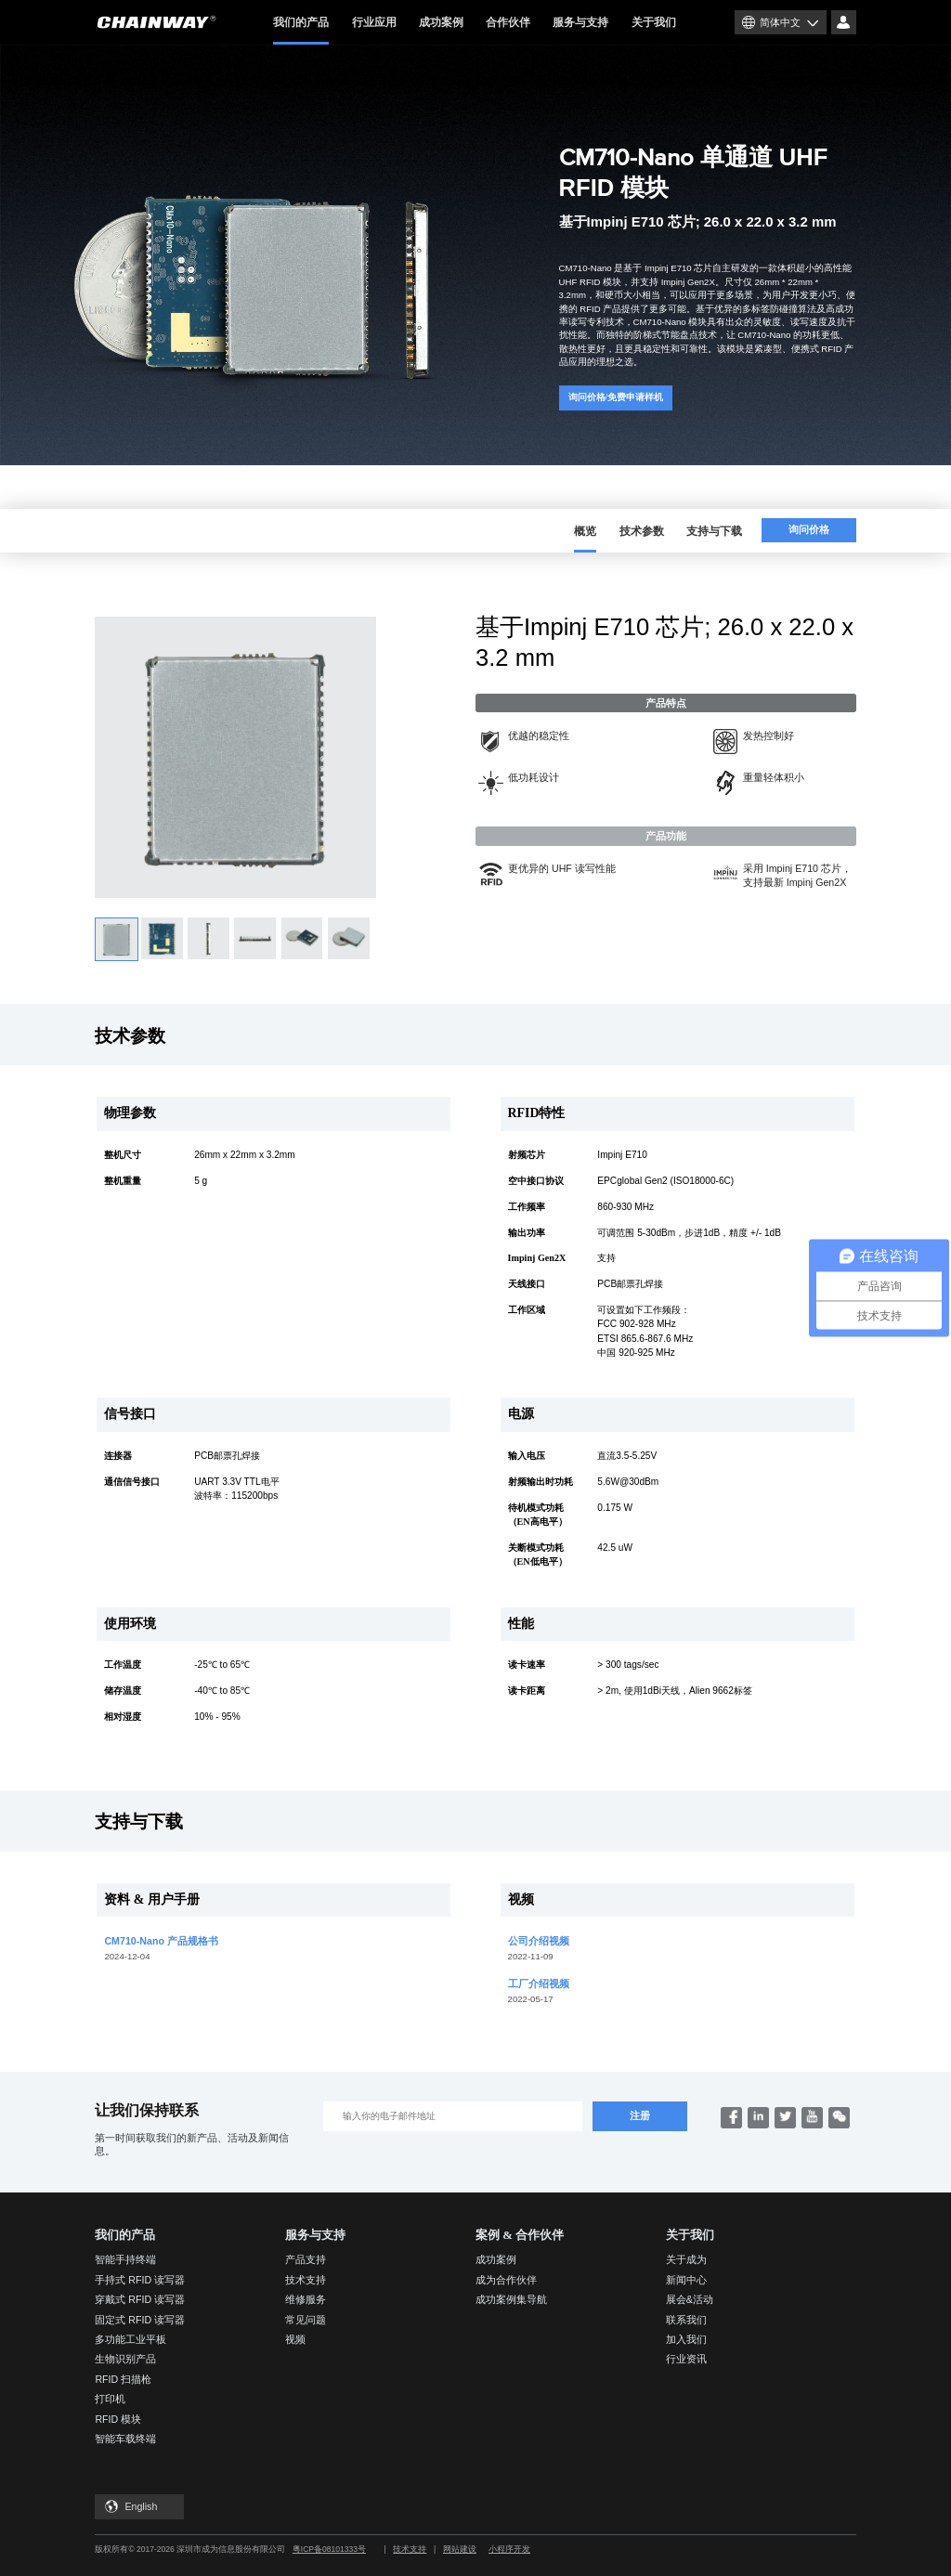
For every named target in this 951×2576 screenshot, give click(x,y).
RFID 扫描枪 (123, 2379)
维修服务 (305, 2299)
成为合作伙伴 (506, 2279)
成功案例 (441, 22)
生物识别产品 (125, 2358)
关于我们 (654, 22)
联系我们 (686, 2319)
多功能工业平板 (130, 2339)
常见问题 (305, 2319)
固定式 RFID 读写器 (140, 2319)
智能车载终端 (125, 2438)
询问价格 (808, 530)
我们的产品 (301, 30)
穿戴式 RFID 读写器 (140, 2299)
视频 (295, 2339)
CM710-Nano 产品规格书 (161, 1940)
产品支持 (305, 2259)
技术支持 (305, 2279)
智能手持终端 (125, 2259)
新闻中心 (686, 2279)
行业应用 (374, 22)
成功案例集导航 (511, 2299)
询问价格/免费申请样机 (616, 397)
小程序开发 (509, 2549)
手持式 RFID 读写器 (140, 2279)
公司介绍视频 (538, 1940)
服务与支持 (580, 22)
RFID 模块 (118, 2419)
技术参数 (641, 531)
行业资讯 (686, 2358)
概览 (585, 532)
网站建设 (459, 2549)
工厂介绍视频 (538, 1983)
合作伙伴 (508, 22)
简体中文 (780, 22)
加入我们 (686, 2339)
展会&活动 (689, 2299)
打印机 (110, 2398)
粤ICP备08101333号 (329, 2549)
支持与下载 (714, 531)
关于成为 (686, 2259)
